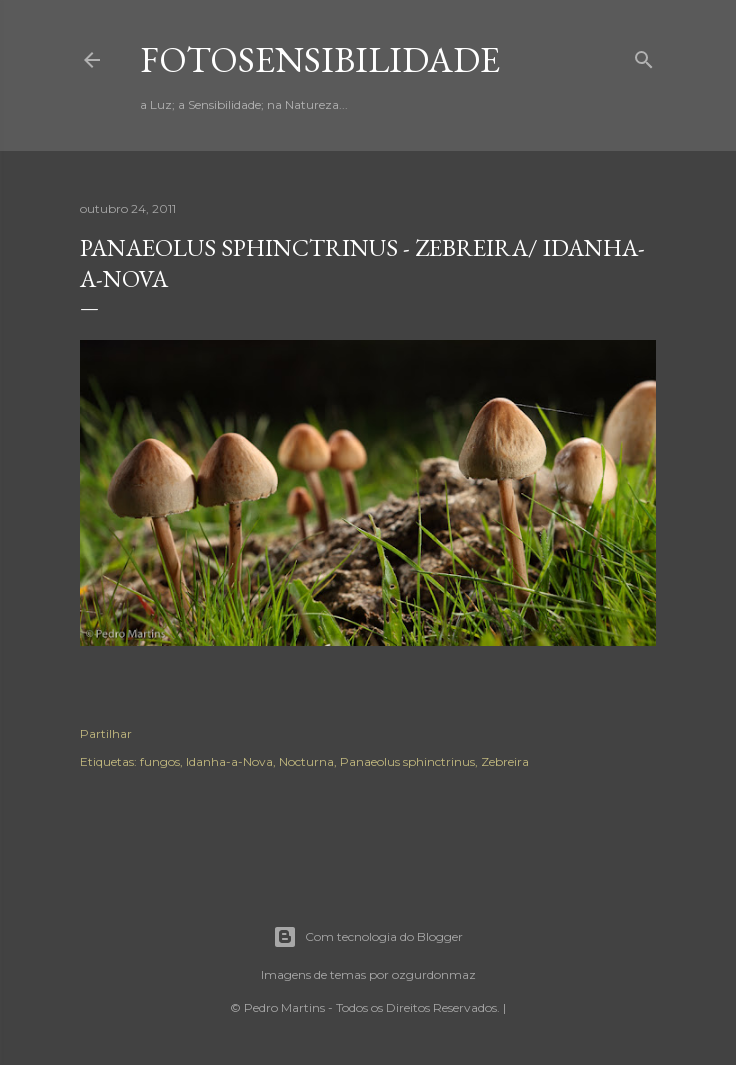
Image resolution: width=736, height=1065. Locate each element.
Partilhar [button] (106, 733)
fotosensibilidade (320, 59)
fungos (160, 761)
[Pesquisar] (644, 55)
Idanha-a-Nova (229, 761)
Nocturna (306, 761)
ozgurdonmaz (434, 974)
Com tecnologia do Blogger (368, 937)
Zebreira (505, 761)
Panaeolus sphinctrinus (407, 761)
